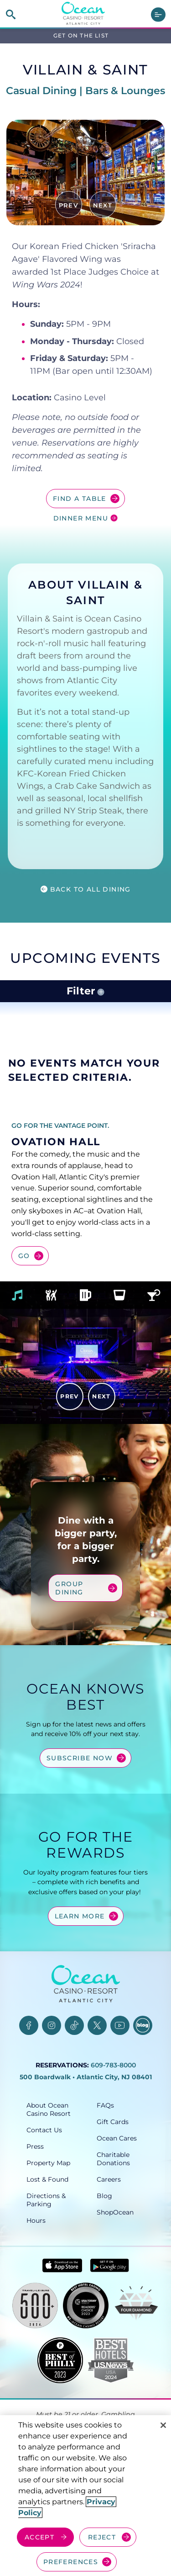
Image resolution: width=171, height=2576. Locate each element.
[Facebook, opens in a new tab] (28, 2062)
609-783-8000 (113, 2102)
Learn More (80, 1953)
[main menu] (158, 14)
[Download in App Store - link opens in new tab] (62, 2302)
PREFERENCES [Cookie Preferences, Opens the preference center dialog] (70, 2562)
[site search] (11, 14)
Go (24, 1256)
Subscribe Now (80, 1795)
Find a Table (79, 498)
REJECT (102, 2537)
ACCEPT (39, 2537)
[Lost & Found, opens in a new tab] (50, 2216)
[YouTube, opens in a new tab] (120, 2062)
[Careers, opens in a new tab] (121, 2216)
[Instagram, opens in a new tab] (51, 2062)
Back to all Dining (90, 889)
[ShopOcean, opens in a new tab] (121, 2249)
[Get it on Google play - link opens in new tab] (109, 2302)
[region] (85, 2495)
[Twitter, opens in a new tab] (97, 2062)
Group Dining (79, 1634)
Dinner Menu (80, 518)
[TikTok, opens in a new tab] (74, 2062)
